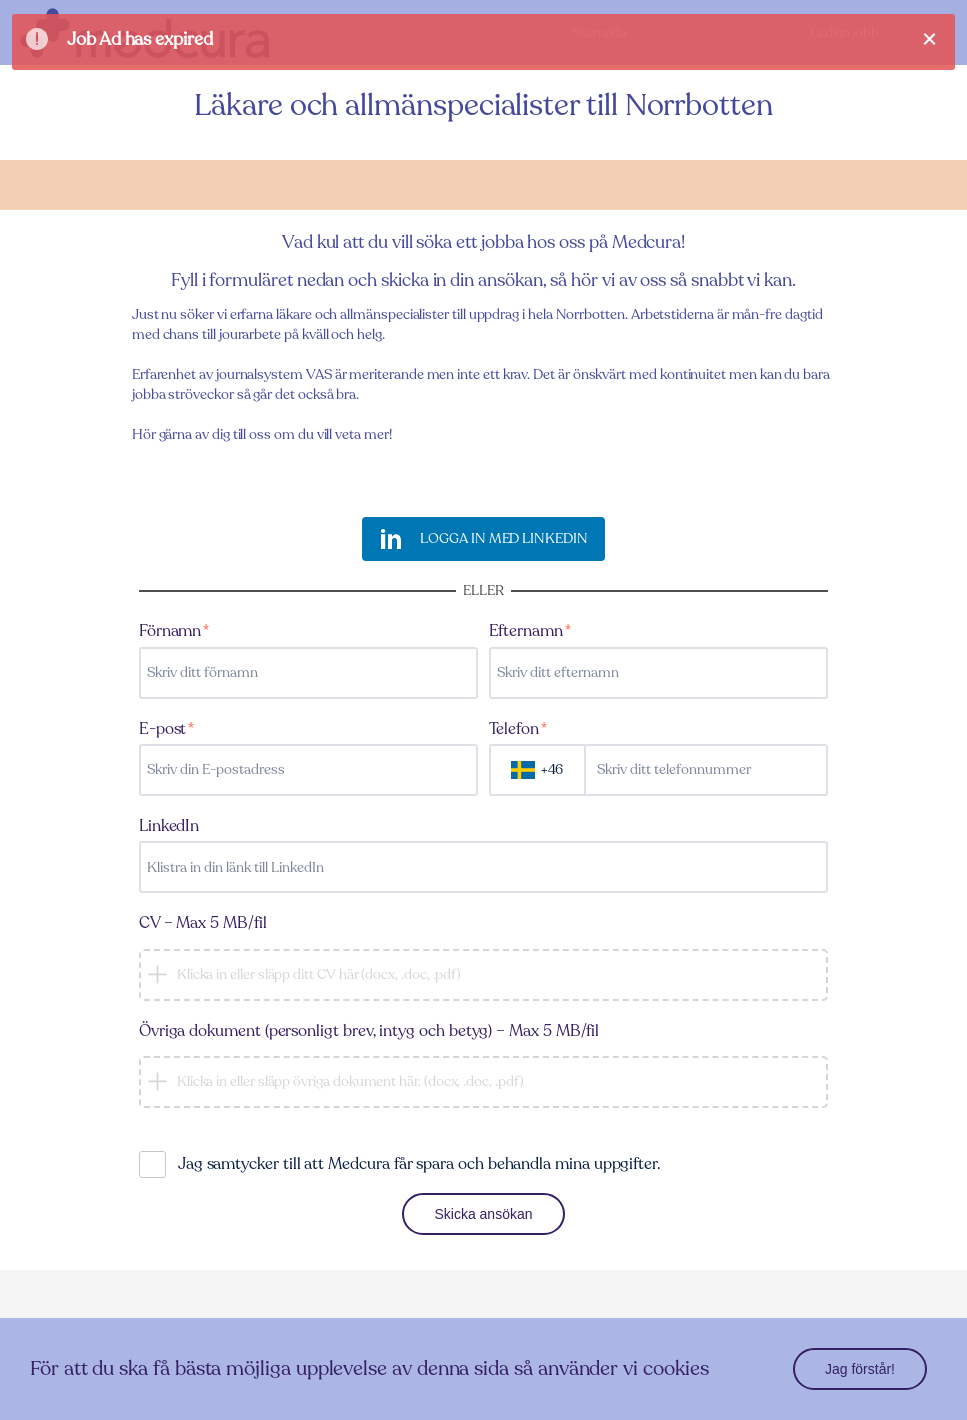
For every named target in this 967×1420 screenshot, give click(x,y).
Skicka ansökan (483, 1214)
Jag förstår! (860, 1369)
